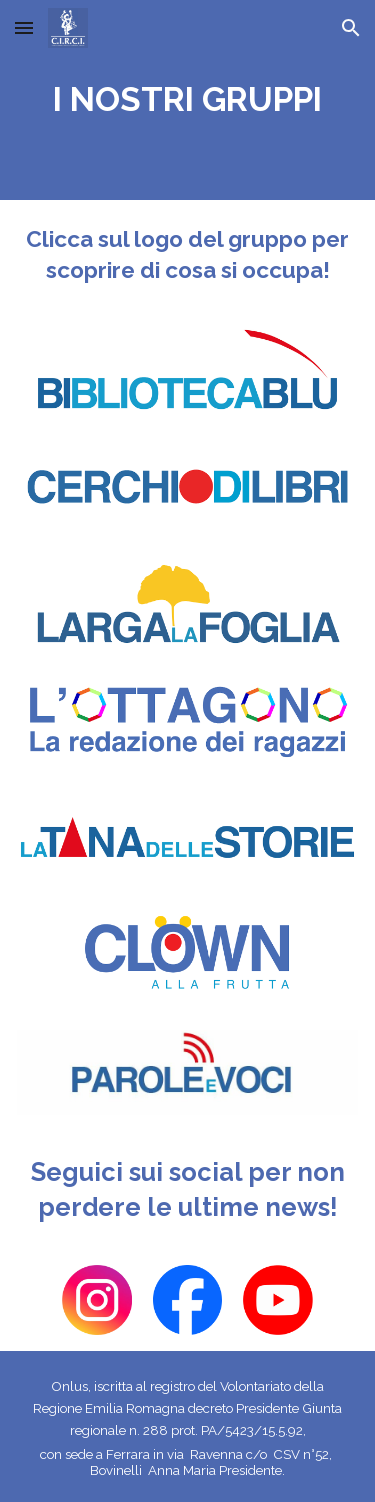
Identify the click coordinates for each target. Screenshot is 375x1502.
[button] (24, 27)
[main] (187, 100)
